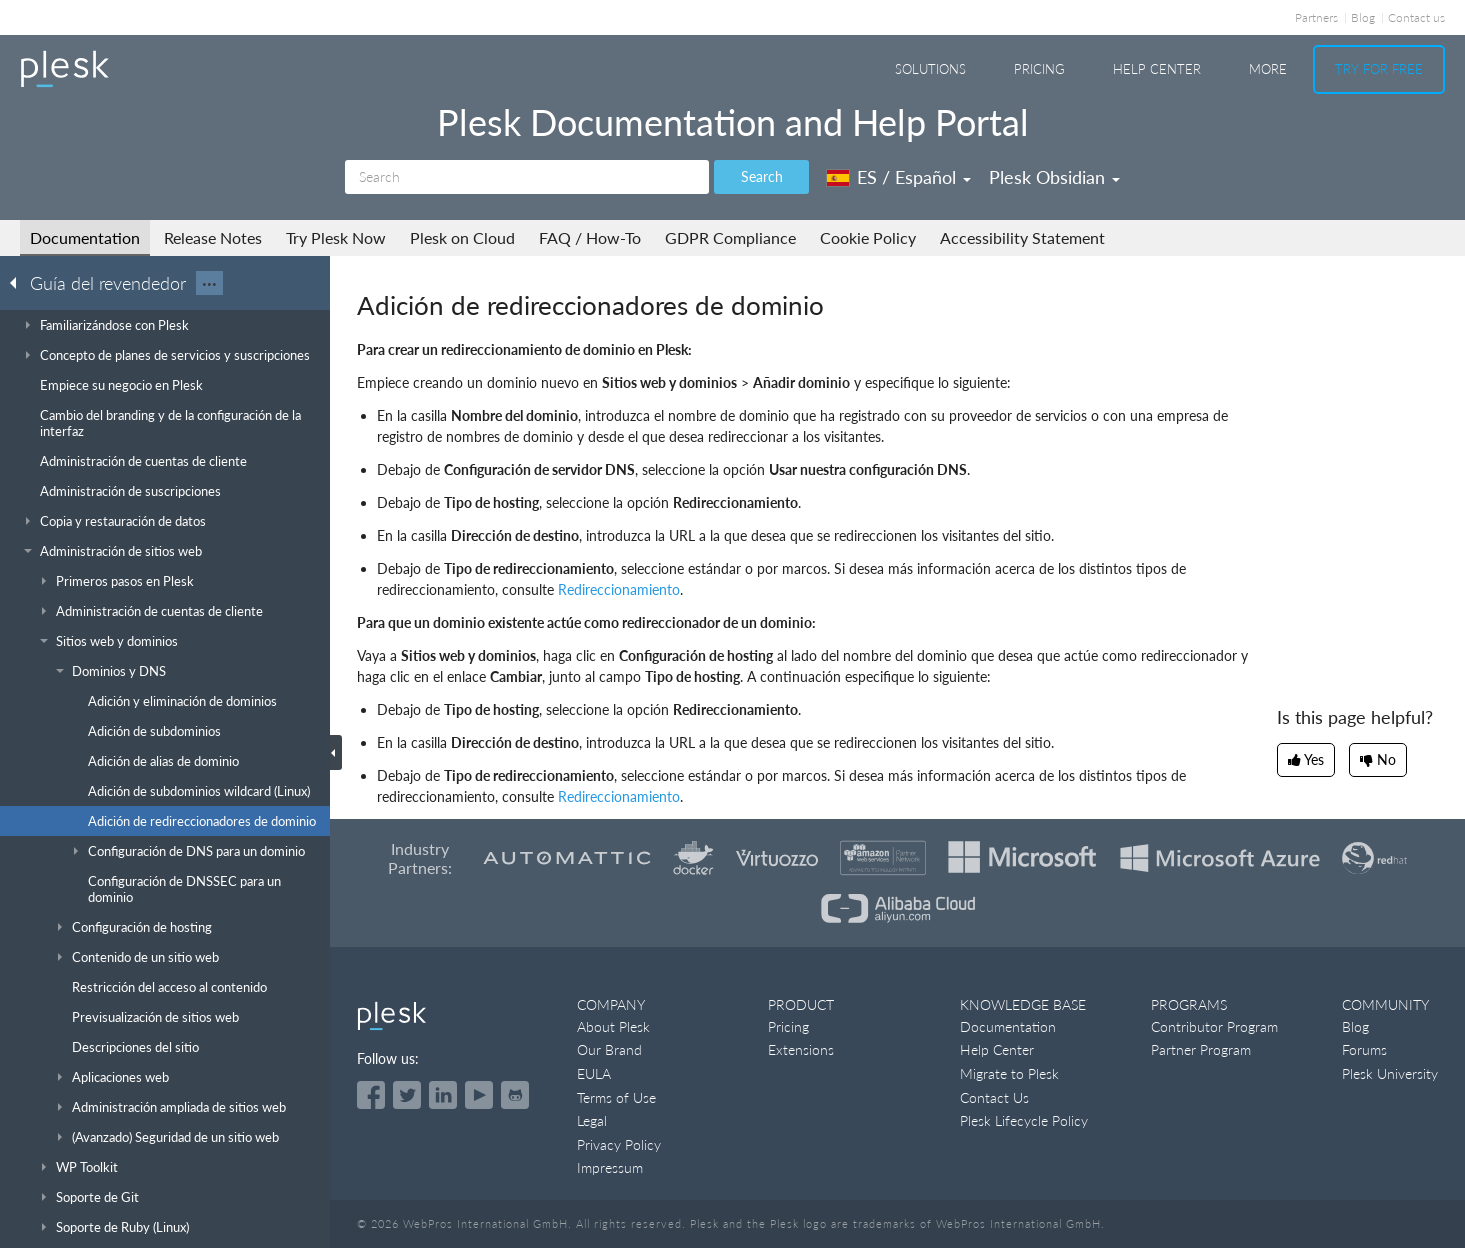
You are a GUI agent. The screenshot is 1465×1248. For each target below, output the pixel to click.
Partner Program (1201, 1049)
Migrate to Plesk (1009, 1073)
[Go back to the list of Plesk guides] (19, 282)
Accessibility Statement (1022, 237)
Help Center (1157, 69)
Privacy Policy (619, 1144)
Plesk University (1390, 1073)
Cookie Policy (868, 237)
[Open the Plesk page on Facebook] (371, 1095)
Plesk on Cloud (462, 237)
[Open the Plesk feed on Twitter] (407, 1095)
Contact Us (994, 1097)
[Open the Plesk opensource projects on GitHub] (515, 1095)
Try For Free (1379, 69)
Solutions (930, 69)
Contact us (1416, 17)
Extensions (801, 1049)
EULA (594, 1073)
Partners (1316, 17)
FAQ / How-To (590, 237)
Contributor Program (1214, 1026)
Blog (1363, 17)
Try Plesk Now (336, 237)
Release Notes (213, 237)
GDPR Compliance (730, 237)
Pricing (1039, 69)
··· (209, 283)
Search (762, 176)
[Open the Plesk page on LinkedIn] (443, 1095)
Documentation (85, 237)
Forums (1364, 1049)
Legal (592, 1120)
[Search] (527, 177)
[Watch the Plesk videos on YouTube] (479, 1095)
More (1268, 69)
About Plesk (613, 1026)
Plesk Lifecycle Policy (1024, 1120)
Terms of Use (616, 1097)
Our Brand (609, 1049)
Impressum (610, 1167)
